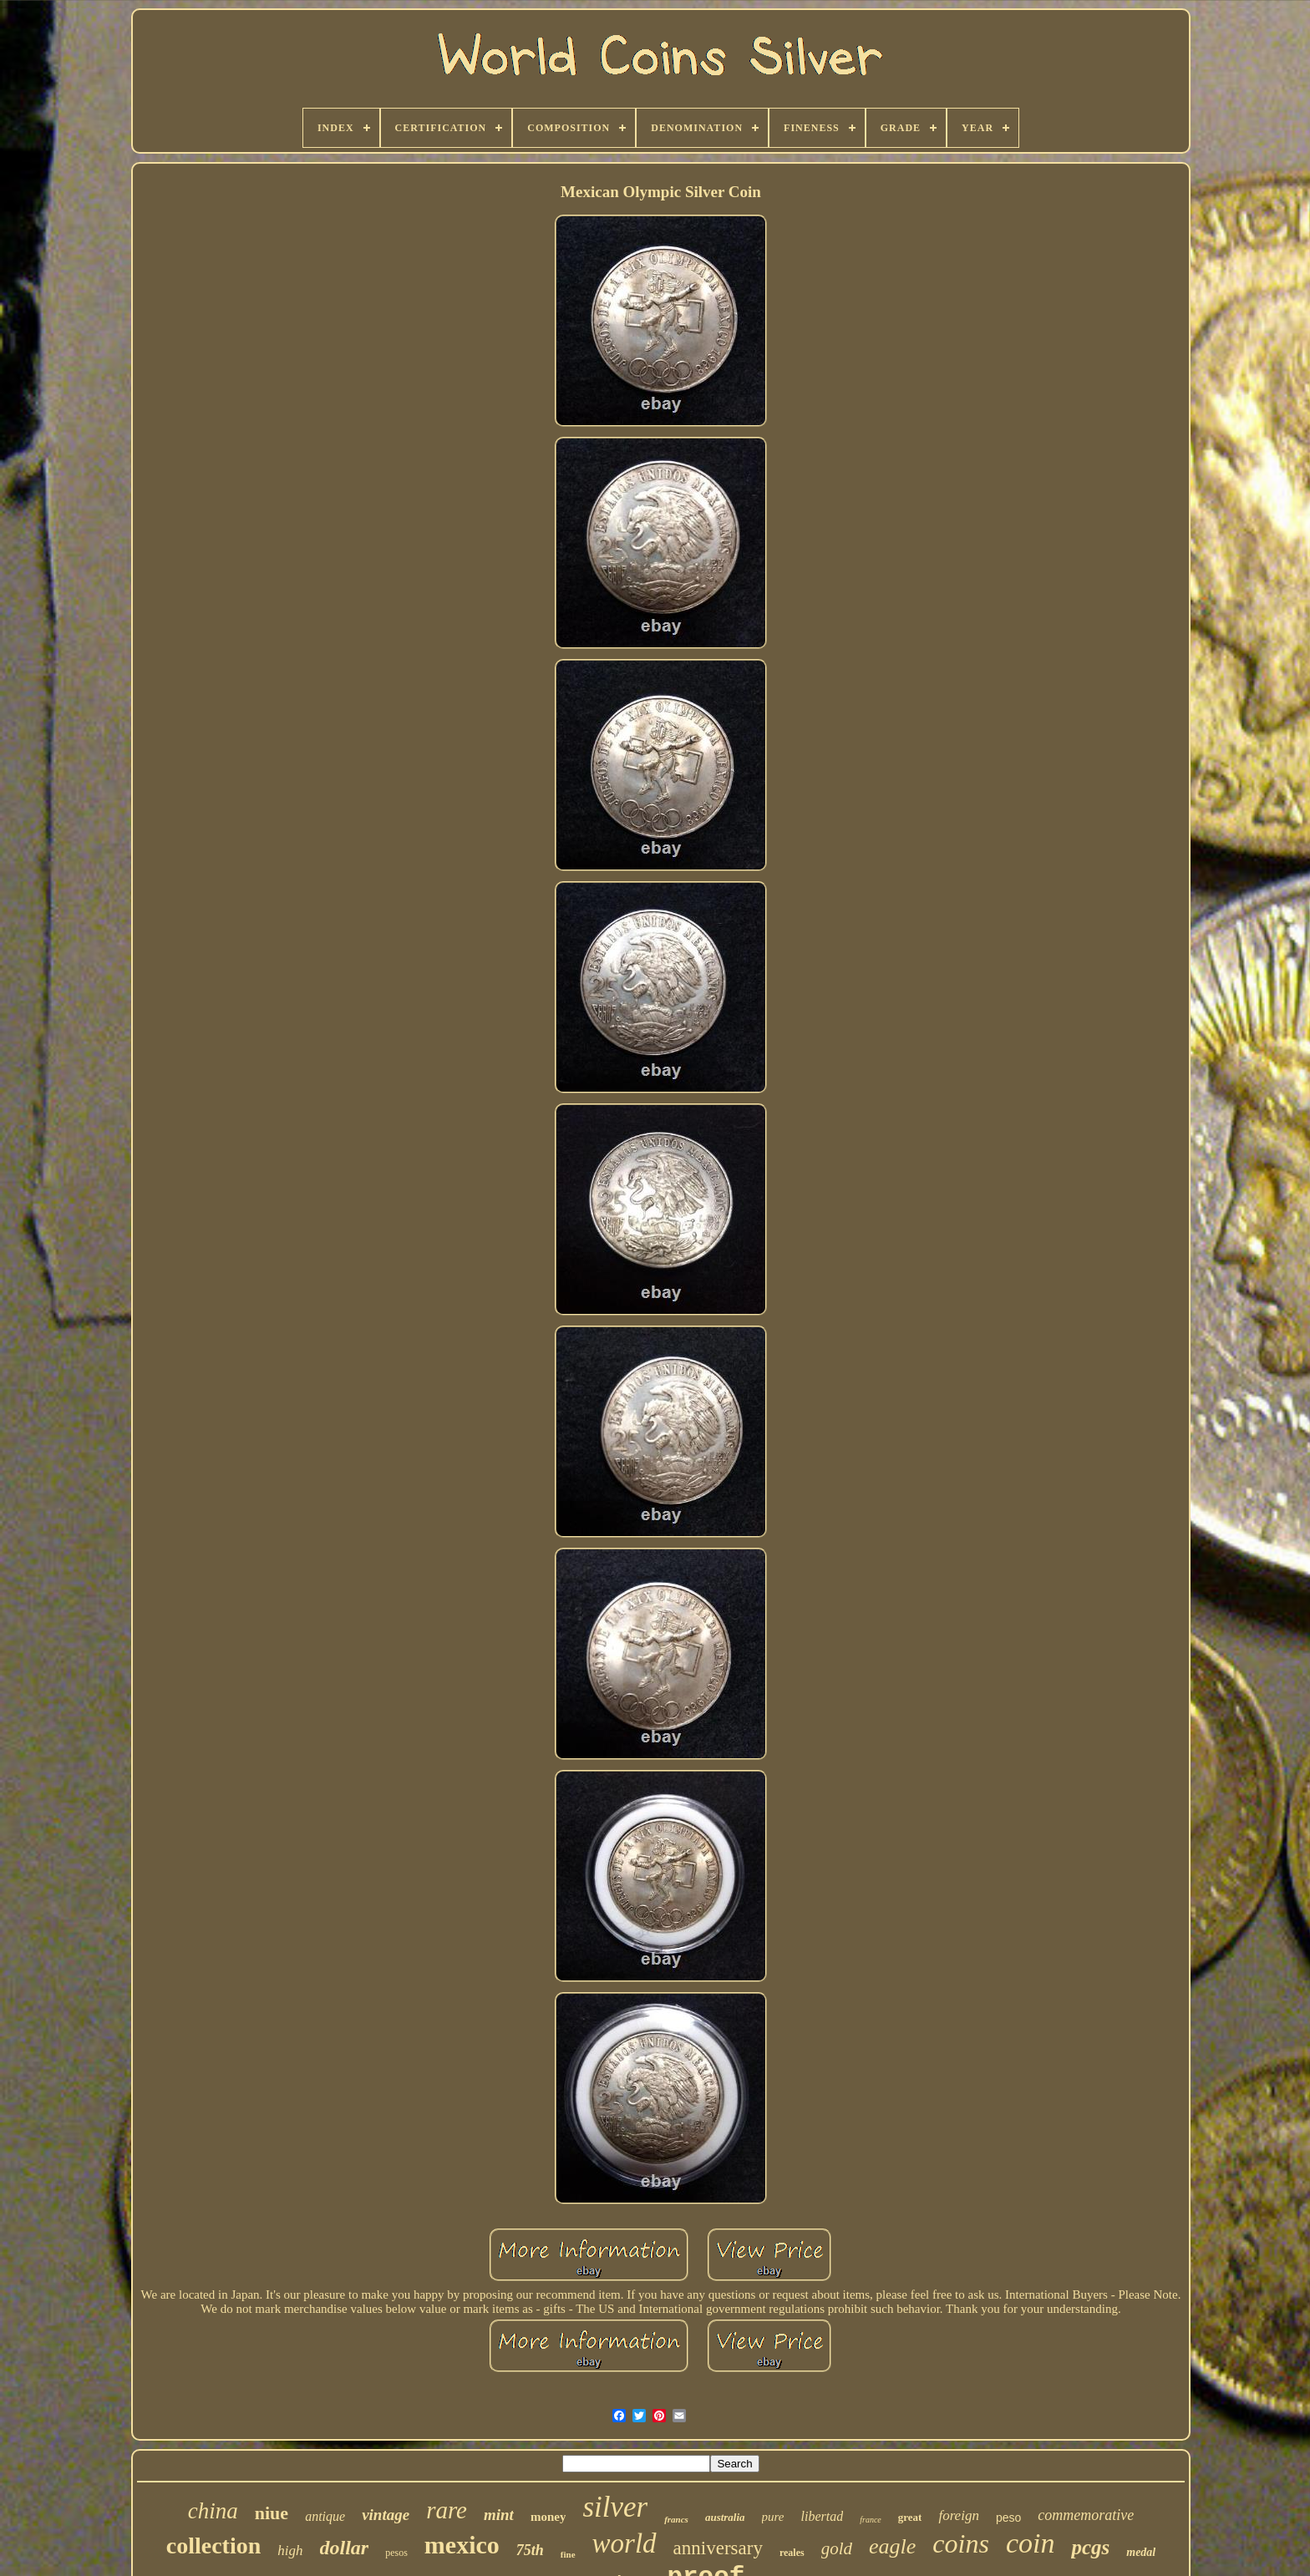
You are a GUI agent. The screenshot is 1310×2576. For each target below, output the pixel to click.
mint (499, 2514)
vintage (385, 2514)
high (289, 2550)
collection (213, 2545)
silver (614, 2507)
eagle (892, 2546)
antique (325, 2516)
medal (1140, 2552)
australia (725, 2517)
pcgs (1090, 2547)
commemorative (1086, 2515)
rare (446, 2510)
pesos (396, 2552)
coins (960, 2543)
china (213, 2510)
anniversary (718, 2548)
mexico (462, 2544)
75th (530, 2550)
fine (568, 2554)
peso (1008, 2517)
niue (271, 2512)
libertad (822, 2516)
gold (836, 2548)
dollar (344, 2547)
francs (676, 2519)
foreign (958, 2515)
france (870, 2519)
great (910, 2517)
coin (1030, 2543)
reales (792, 2552)
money (548, 2516)
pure (773, 2516)
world (624, 2543)
